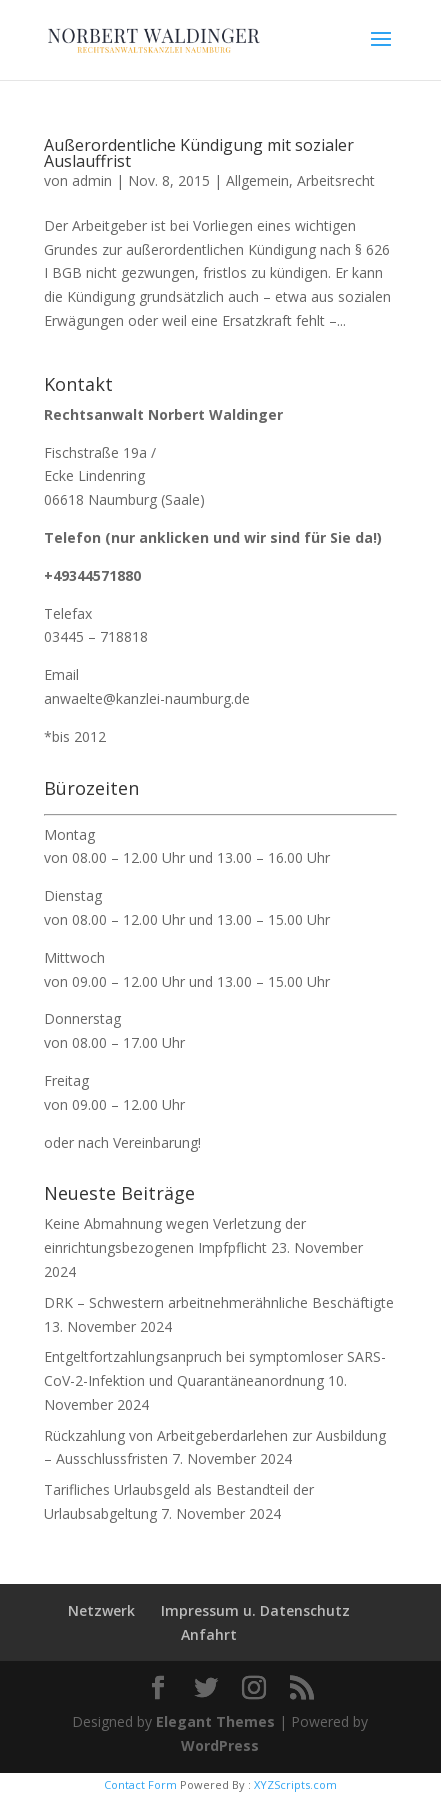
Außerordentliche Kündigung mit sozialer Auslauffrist (199, 153)
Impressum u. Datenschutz (255, 1610)
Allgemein (257, 180)
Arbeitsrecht (336, 180)
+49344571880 (92, 575)
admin (92, 180)
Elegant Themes (215, 1721)
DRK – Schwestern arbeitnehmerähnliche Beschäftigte (219, 1302)
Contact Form (140, 1784)
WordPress (220, 1745)
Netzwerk (101, 1610)
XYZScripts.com (295, 1784)
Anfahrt (209, 1634)
